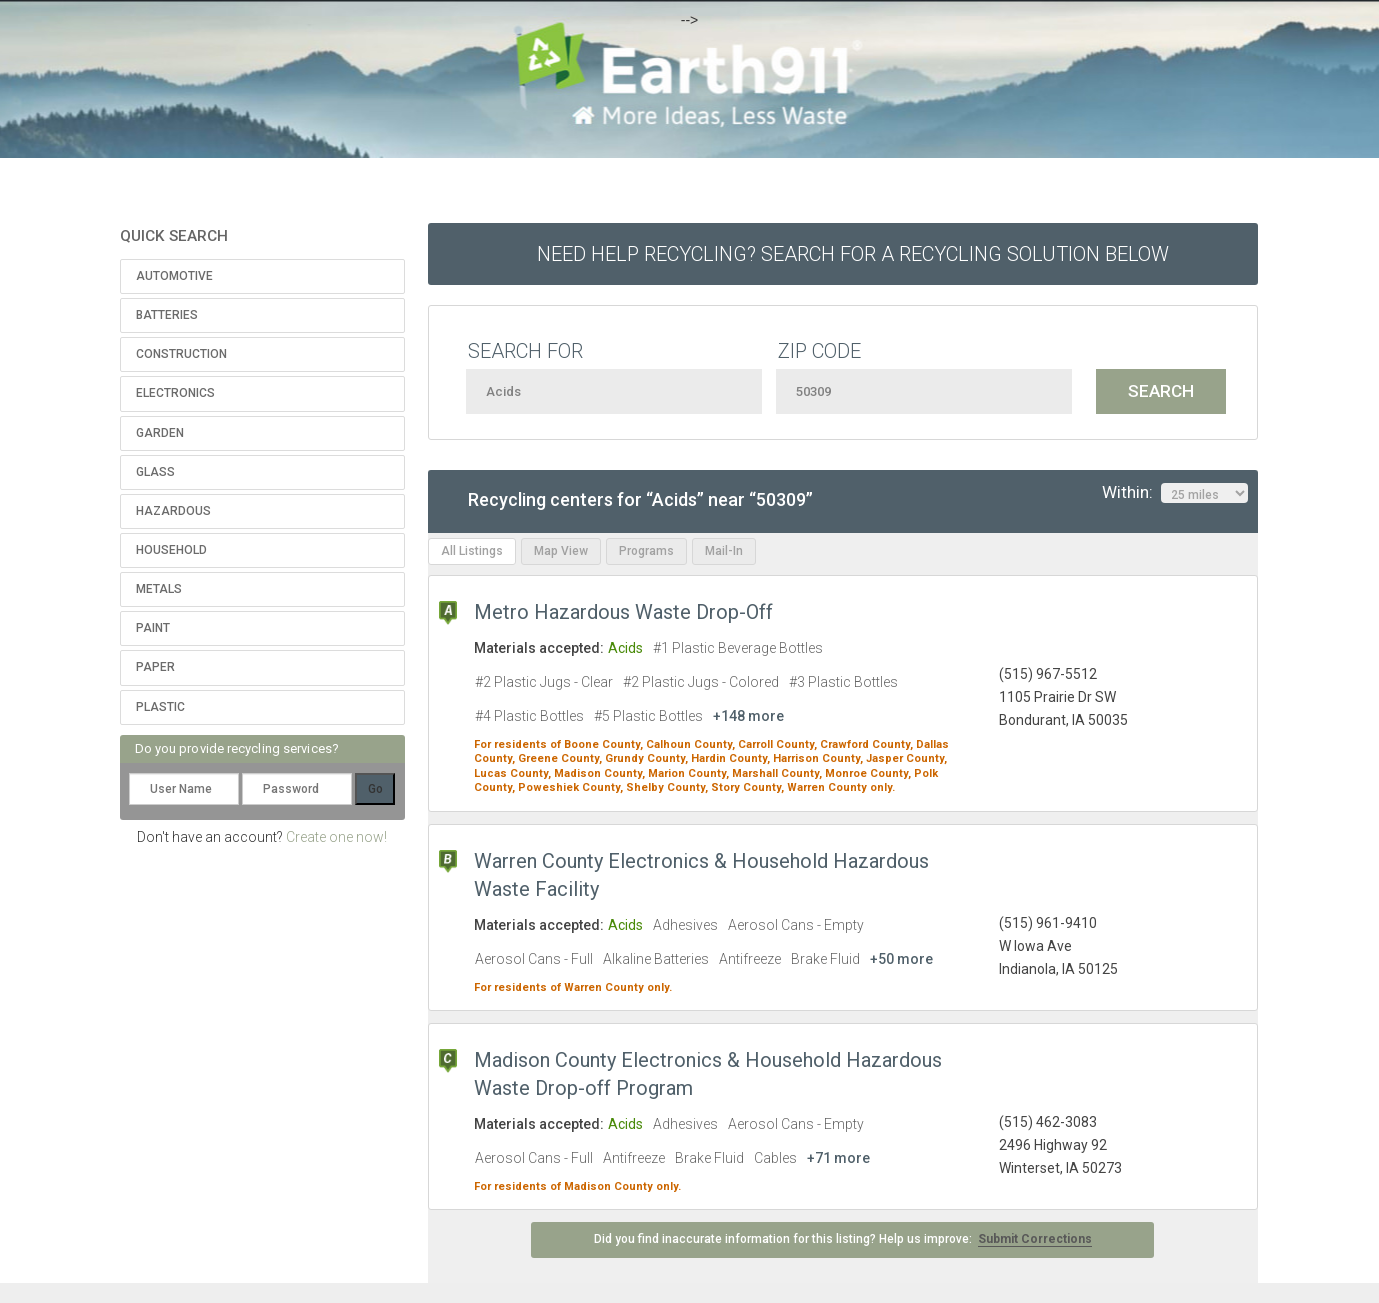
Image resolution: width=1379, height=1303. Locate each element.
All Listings (472, 551)
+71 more (838, 1158)
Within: (1175, 493)
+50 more (901, 959)
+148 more (748, 716)
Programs (646, 551)
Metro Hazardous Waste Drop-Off (623, 612)
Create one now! (336, 837)
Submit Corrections (1035, 1239)
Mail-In (724, 551)
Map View (561, 551)
